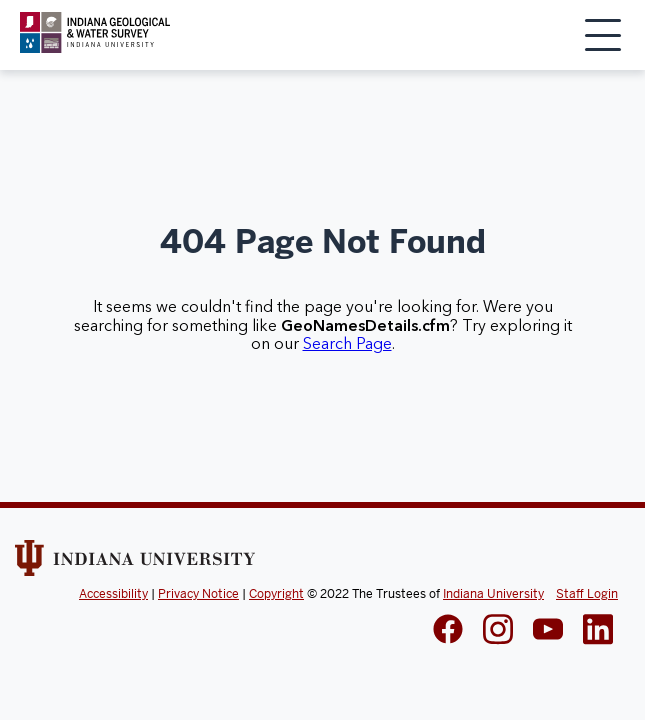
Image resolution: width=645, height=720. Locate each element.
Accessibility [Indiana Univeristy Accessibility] (113, 594)
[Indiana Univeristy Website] (135, 565)
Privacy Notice (198, 594)
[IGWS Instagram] (498, 631)
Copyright (276, 594)
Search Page (347, 344)
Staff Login (587, 594)
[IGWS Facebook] (448, 631)
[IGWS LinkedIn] (548, 631)
